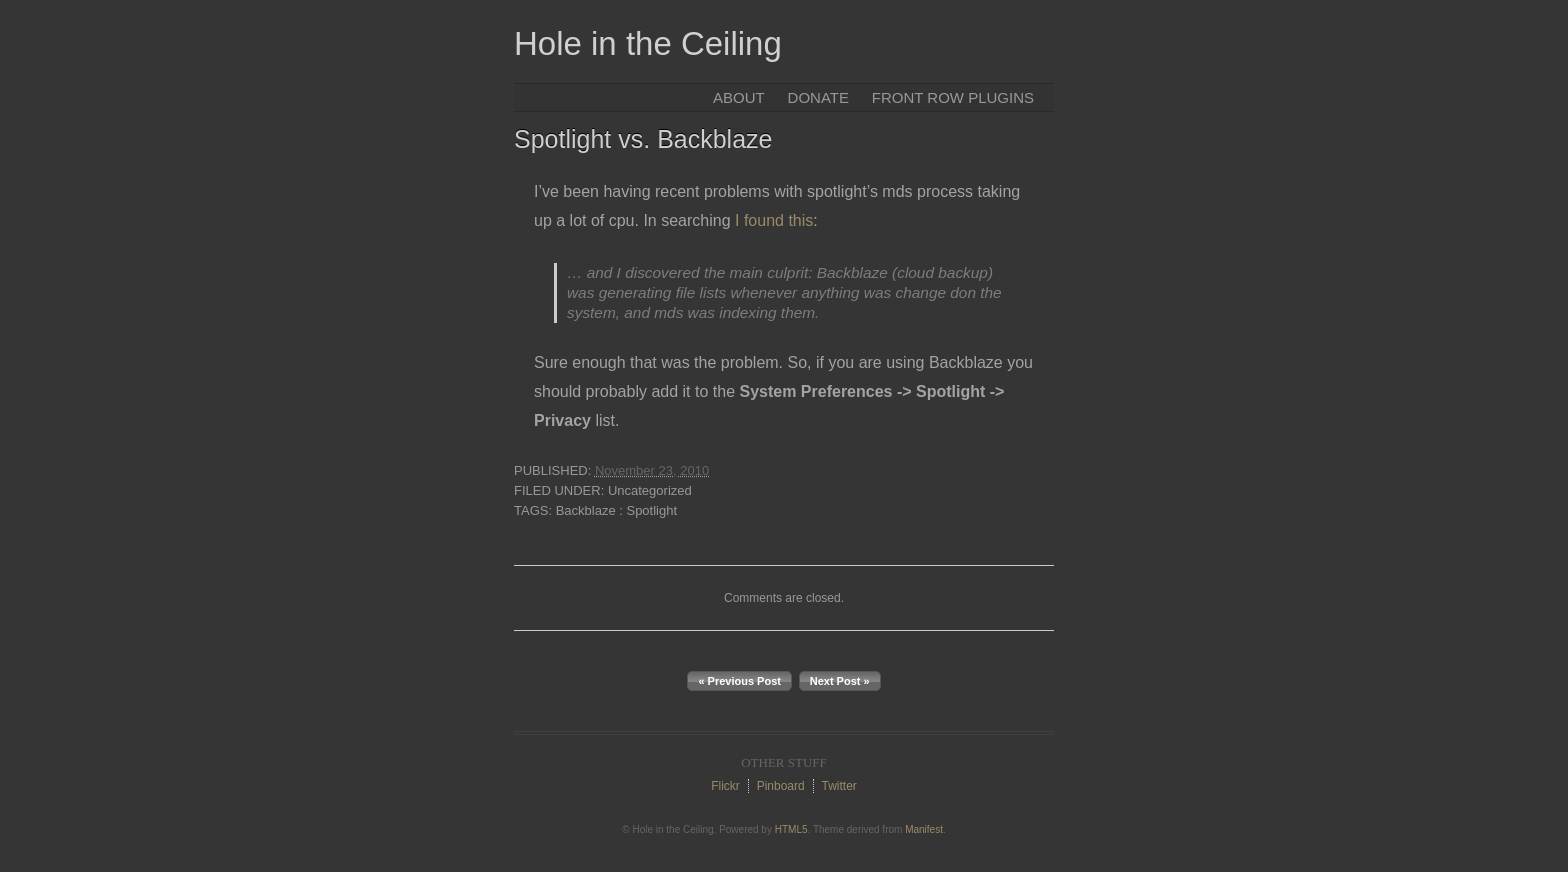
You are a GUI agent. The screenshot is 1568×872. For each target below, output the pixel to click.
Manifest (924, 829)
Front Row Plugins (953, 97)
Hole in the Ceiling (648, 43)
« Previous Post (739, 681)
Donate (818, 97)
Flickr (725, 786)
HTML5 (791, 829)
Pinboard (781, 786)
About (739, 97)
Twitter (838, 786)
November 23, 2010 (652, 470)
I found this (774, 220)
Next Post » (840, 681)
